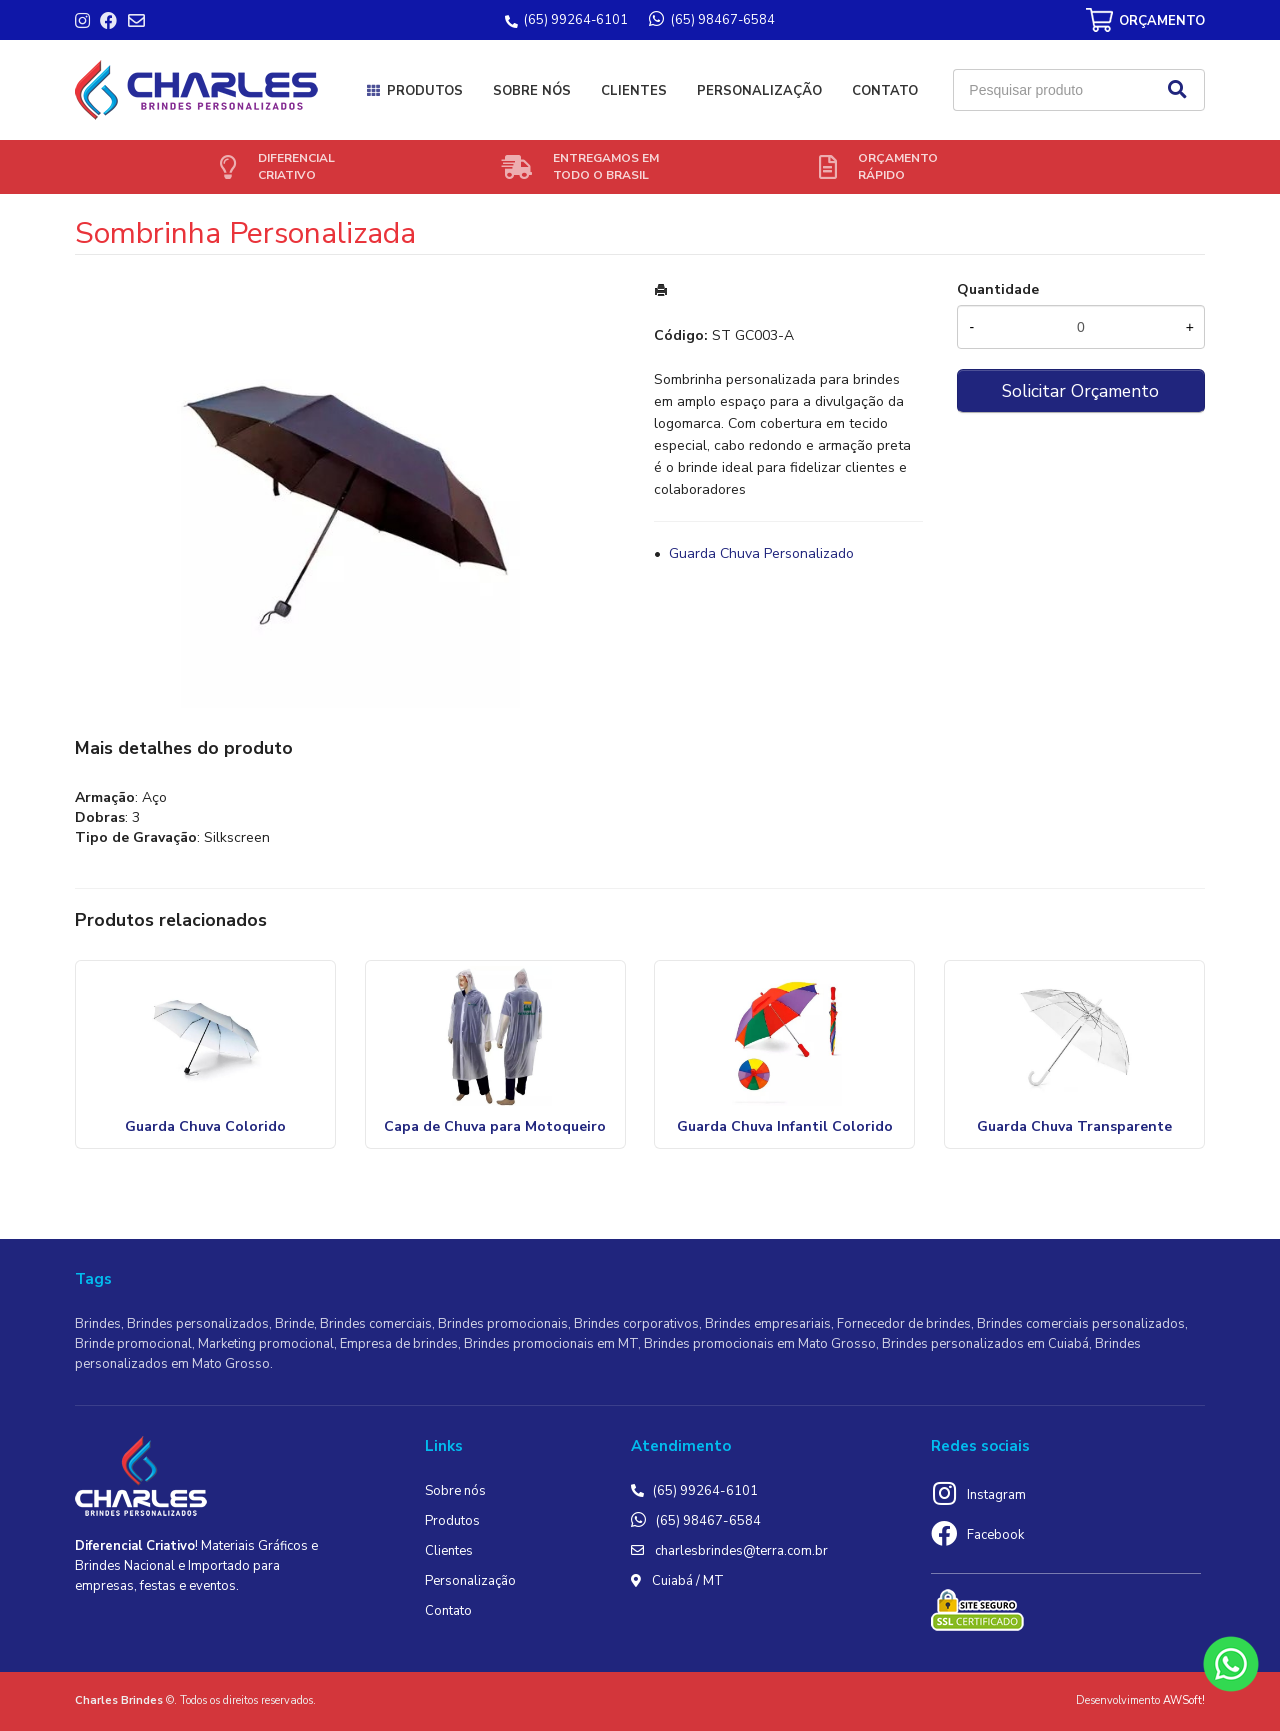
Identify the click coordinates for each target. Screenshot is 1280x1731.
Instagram (996, 1495)
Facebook (995, 1535)
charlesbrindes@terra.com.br (741, 1551)
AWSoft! (1184, 1700)
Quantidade (998, 289)
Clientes (634, 91)
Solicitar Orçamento (1080, 391)
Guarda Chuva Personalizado (761, 553)
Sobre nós (532, 91)
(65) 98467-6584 (708, 1521)
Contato (885, 91)
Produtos (425, 91)
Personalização (759, 91)
